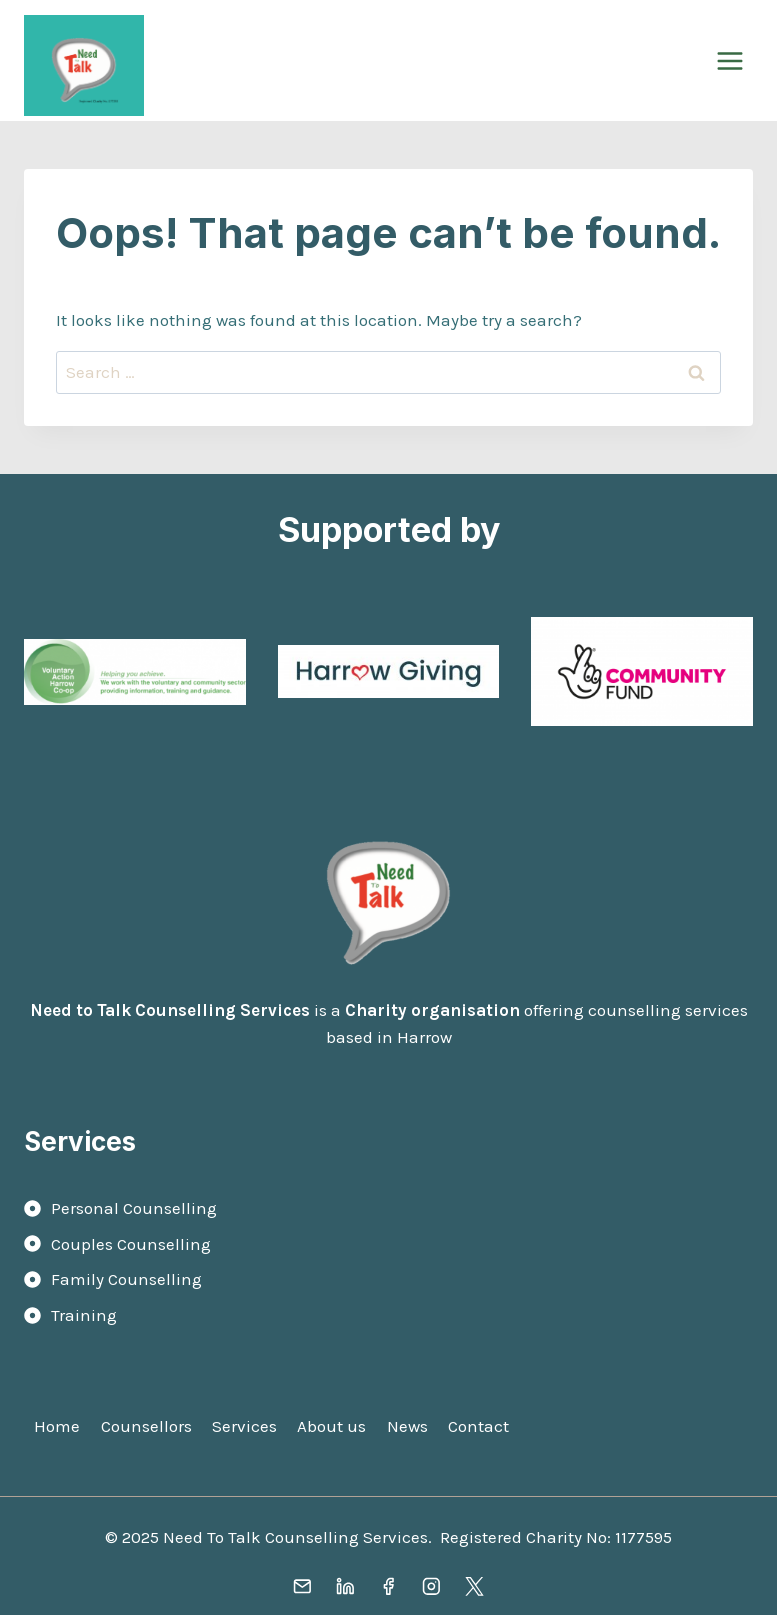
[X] (474, 1586)
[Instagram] (431, 1586)
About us (331, 1426)
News (407, 1426)
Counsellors (146, 1426)
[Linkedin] (345, 1586)
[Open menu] (729, 60)
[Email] (302, 1586)
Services (244, 1426)
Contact (478, 1426)
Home (57, 1426)
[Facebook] (388, 1586)
